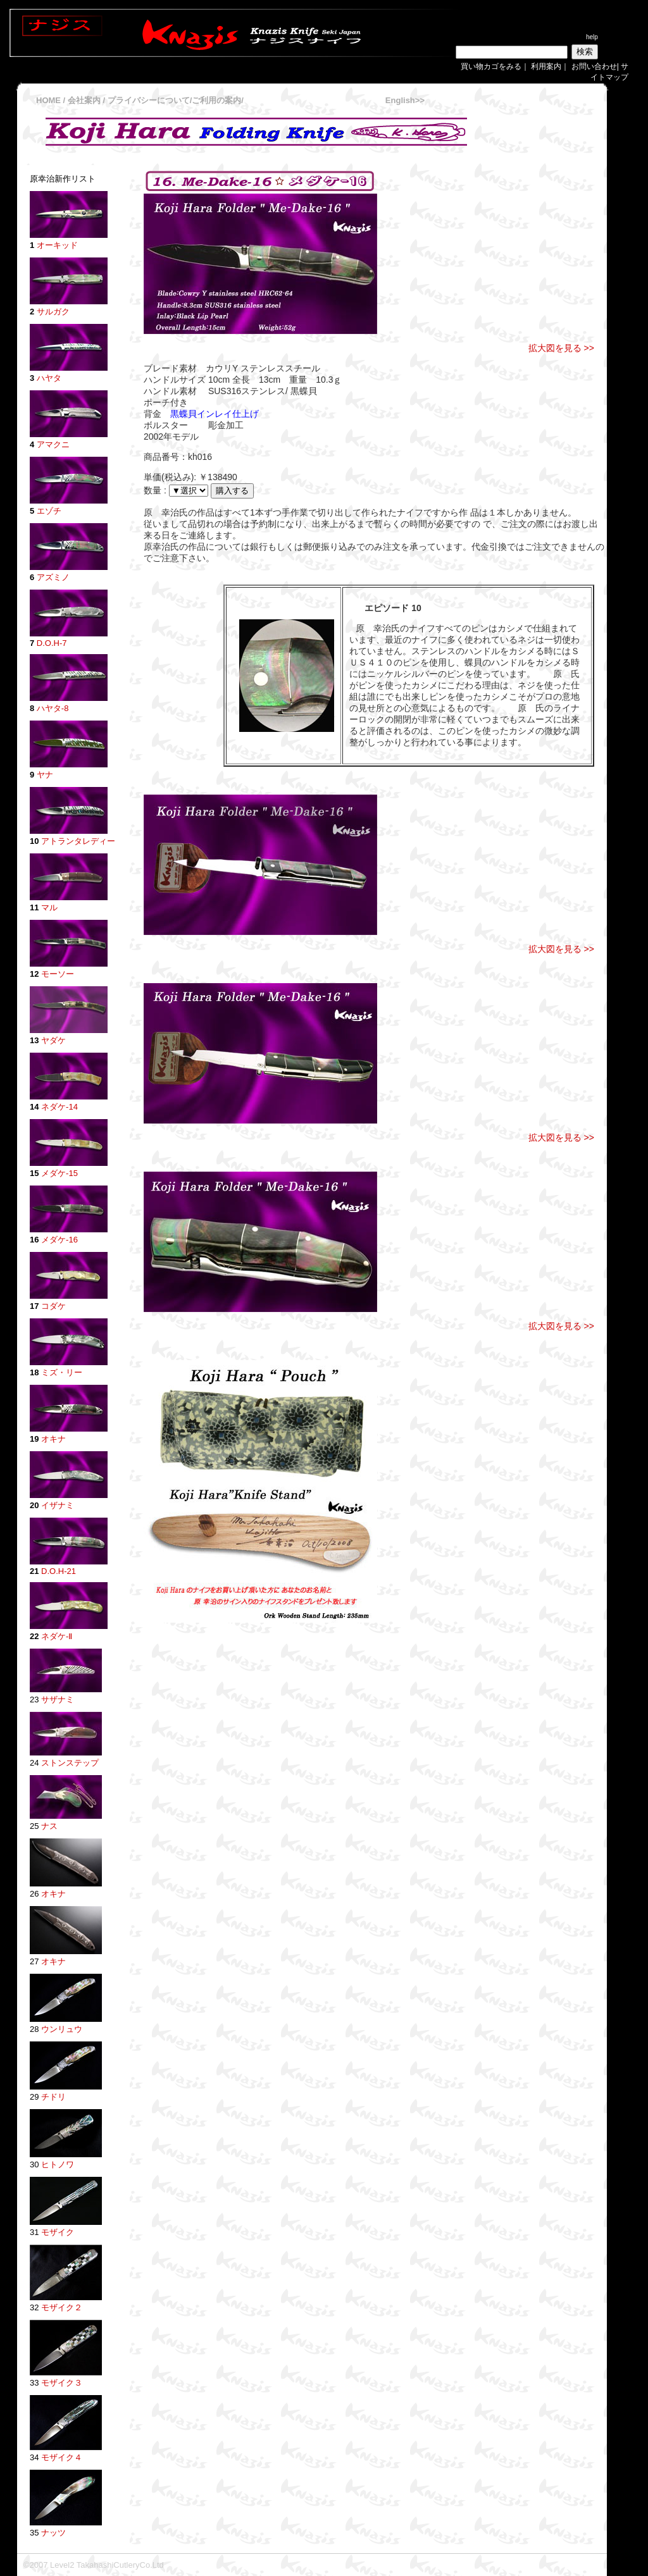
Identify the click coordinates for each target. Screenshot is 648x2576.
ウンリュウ (61, 2029)
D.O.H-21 (58, 1571)
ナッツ (53, 2532)
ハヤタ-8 (53, 708)
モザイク (57, 2232)
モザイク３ (61, 2382)
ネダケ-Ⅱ (56, 1636)
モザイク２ (61, 2307)
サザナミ (56, 1699)
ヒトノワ (57, 2164)
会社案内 (85, 100)
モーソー (57, 974)
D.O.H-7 (52, 643)
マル (48, 907)
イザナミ (57, 1505)
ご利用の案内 (216, 100)
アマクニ (52, 444)
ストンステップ (69, 1763)
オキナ (52, 1439)
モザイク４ (61, 2457)
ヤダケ (53, 1040)
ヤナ (45, 774)
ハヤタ (49, 378)
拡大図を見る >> (561, 348)
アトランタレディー (78, 841)
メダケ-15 (59, 1173)
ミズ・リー (60, 1372)
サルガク (53, 311)
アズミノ (53, 577)
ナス (49, 1826)
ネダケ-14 (59, 1107)
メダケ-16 (59, 1239)
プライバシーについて (149, 100)
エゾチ (49, 511)
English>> (405, 100)
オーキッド (57, 245)
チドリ (53, 2097)
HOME (48, 100)
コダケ (53, 1306)
